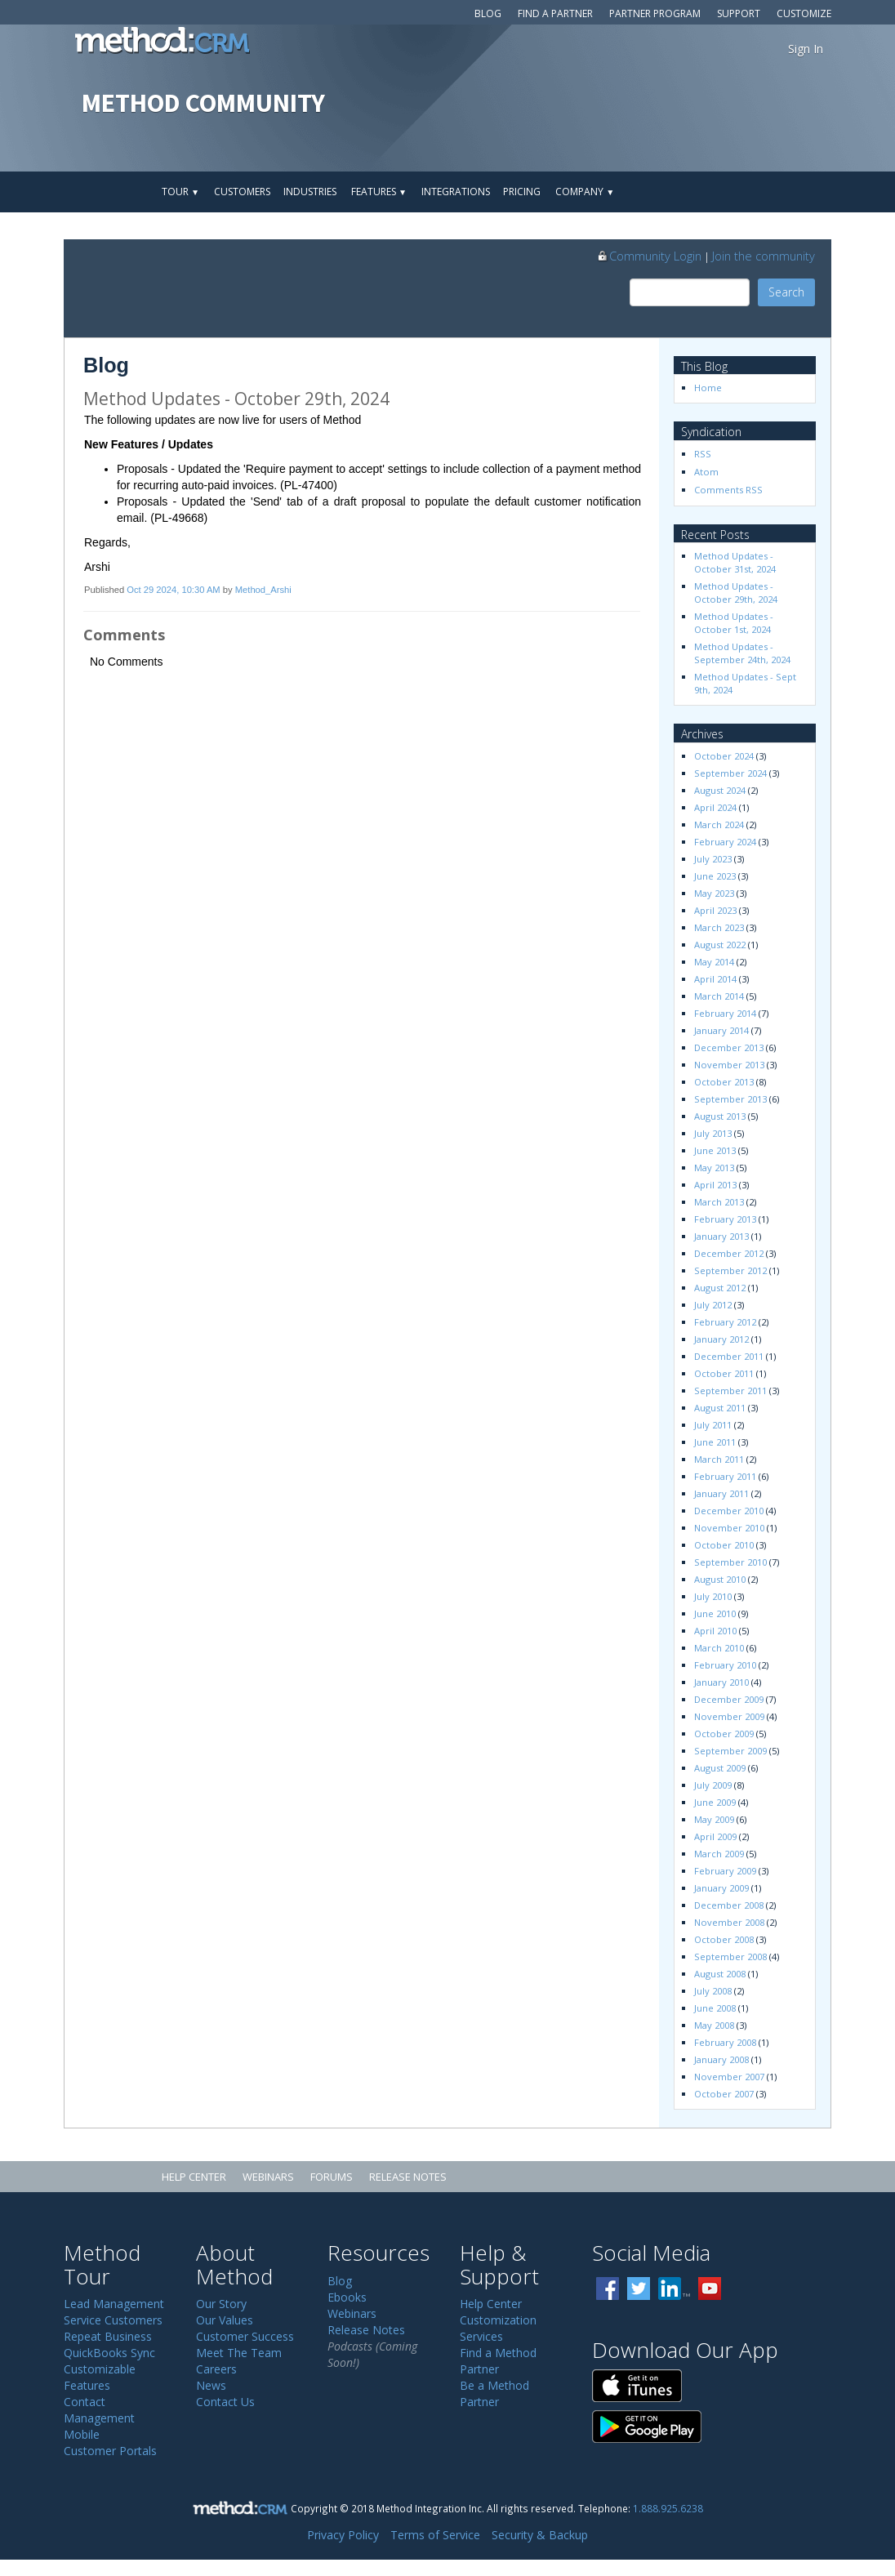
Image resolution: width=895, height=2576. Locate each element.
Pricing (522, 191)
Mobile (82, 2434)
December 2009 (729, 1699)
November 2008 (729, 1922)
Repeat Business (108, 2336)
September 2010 (730, 1562)
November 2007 (729, 2076)
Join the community (763, 255)
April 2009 (715, 1836)
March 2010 (719, 1648)
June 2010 (715, 1613)
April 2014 (715, 979)
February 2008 (725, 2042)
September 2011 (730, 1390)
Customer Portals (110, 2450)
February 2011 (725, 1476)
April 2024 (715, 807)
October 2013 (724, 1082)
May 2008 (714, 2025)
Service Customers (113, 2320)
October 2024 (724, 756)
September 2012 (730, 1270)
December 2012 (729, 1253)
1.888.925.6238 (668, 2508)
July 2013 (713, 1133)
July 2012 (713, 1305)
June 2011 (715, 1442)
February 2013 (725, 1219)
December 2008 (729, 1905)
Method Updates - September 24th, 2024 (742, 653)
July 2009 (713, 1785)
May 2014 (714, 962)
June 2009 (715, 1802)
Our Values (224, 2320)
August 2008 (720, 1974)
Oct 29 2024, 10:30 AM (173, 590)
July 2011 (713, 1425)
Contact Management (99, 2410)
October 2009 (724, 1733)
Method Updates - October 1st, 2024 (735, 622)
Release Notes (408, 2176)
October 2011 (724, 1373)
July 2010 (713, 1596)
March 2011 (719, 1459)
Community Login (648, 255)
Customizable (100, 2369)
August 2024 (720, 790)
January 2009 (721, 1888)
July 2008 (713, 1991)
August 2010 (720, 1579)
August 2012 (720, 1287)
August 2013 (720, 1116)
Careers (216, 2369)
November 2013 (729, 1064)
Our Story (221, 2303)
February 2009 (725, 1871)
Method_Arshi (263, 590)
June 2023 (715, 876)
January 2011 (721, 1493)
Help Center (194, 2176)
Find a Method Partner (498, 2361)
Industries (309, 191)
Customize (804, 13)
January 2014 (721, 1030)
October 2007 (724, 2094)
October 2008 (724, 1939)
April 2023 (715, 910)
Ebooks (347, 2297)
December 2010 (729, 1510)
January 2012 (721, 1339)
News (211, 2385)
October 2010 (724, 1545)
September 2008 (730, 1956)
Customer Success (245, 2336)
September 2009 (730, 1751)
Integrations (455, 191)
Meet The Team (239, 2352)
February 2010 (725, 1665)
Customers (242, 191)
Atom (706, 472)
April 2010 (715, 1630)
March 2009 (719, 1853)
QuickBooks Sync (109, 2352)
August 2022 (720, 944)
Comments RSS (728, 490)
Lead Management (114, 2303)
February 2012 (725, 1322)
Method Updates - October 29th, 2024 (735, 592)
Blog (487, 13)
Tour (180, 191)
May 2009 (714, 1819)
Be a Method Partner (494, 2393)
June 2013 (715, 1150)
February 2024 (725, 842)
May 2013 (714, 1167)
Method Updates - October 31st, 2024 (735, 562)
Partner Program (655, 13)
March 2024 (719, 824)
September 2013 (730, 1099)
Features (379, 191)
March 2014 (719, 996)
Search (786, 292)
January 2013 (721, 1236)
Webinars (268, 2176)
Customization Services (498, 2328)
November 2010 (729, 1528)
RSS (702, 454)
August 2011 (720, 1408)
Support (738, 13)
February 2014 (725, 1013)
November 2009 (729, 1716)
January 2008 (721, 2059)
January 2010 (721, 1682)
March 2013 (719, 1202)
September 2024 (730, 773)
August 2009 (720, 1768)
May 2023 (714, 893)
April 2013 (715, 1185)
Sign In (805, 48)
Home (708, 387)
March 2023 (719, 927)
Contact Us (225, 2401)
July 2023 (713, 859)
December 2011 (729, 1356)
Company (584, 191)
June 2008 (715, 2008)
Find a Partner (555, 13)
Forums (331, 2176)
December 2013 (729, 1047)
